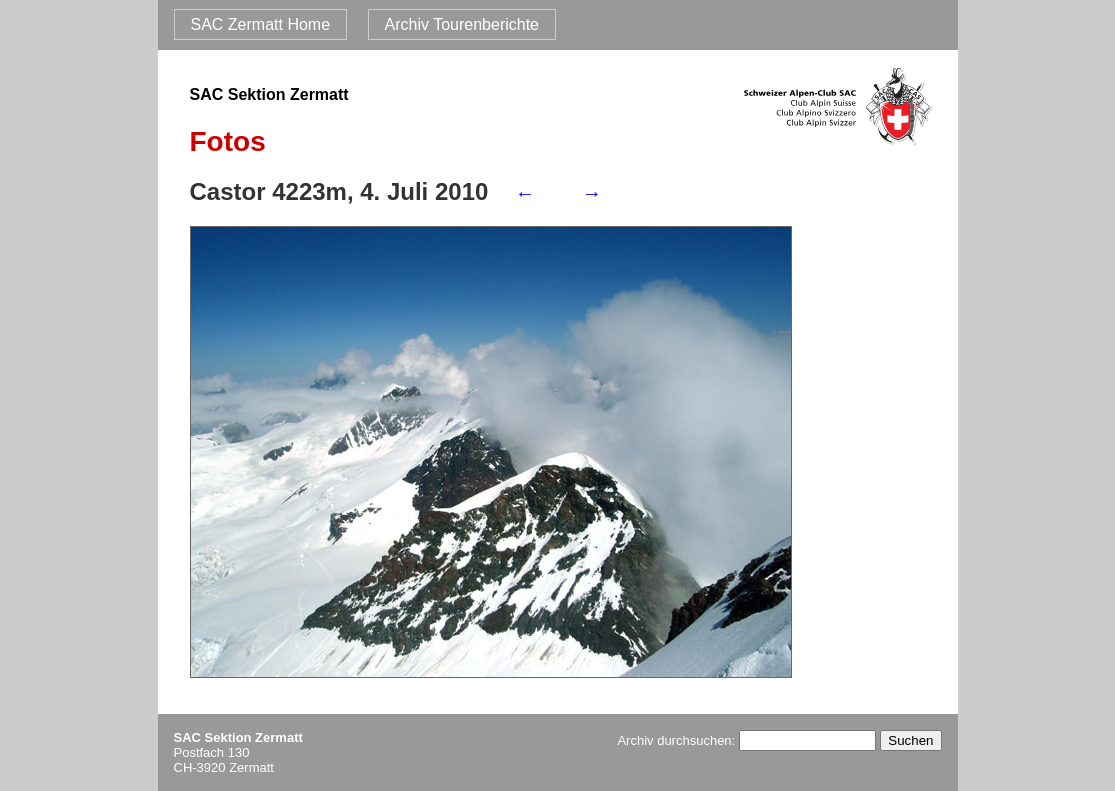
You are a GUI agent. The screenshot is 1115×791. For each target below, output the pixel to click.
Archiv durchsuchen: (746, 740)
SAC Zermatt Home (261, 24)
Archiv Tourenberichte (462, 24)
